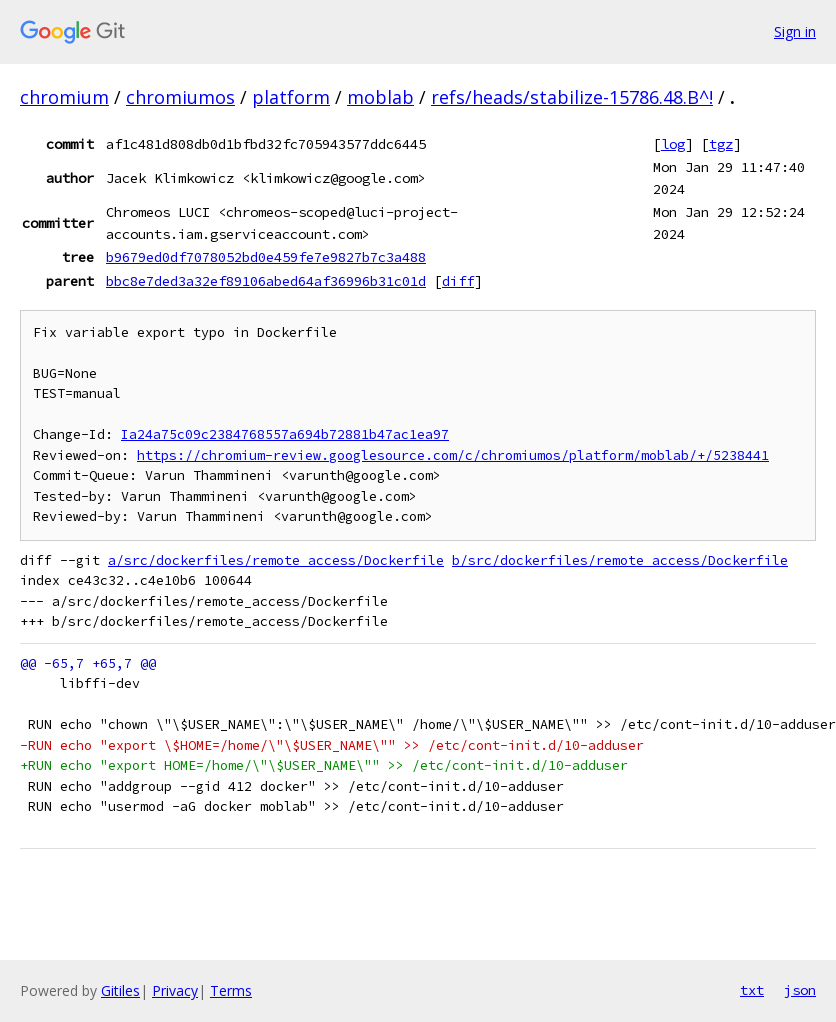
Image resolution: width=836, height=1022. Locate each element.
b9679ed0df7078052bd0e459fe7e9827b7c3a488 (266, 257)
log (673, 144)
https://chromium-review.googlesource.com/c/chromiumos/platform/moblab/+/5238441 (453, 455)
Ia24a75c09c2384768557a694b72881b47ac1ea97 (285, 434)
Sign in (795, 31)
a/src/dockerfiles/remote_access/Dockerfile (276, 560)
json (800, 990)
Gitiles (120, 990)
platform (291, 97)
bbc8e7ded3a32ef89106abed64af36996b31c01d (266, 281)
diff (458, 281)
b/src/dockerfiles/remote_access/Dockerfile (620, 560)
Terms (231, 990)
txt (752, 990)
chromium (64, 97)
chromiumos (180, 97)
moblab (380, 97)
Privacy (175, 990)
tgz (721, 144)
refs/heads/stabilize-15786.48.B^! (572, 97)
